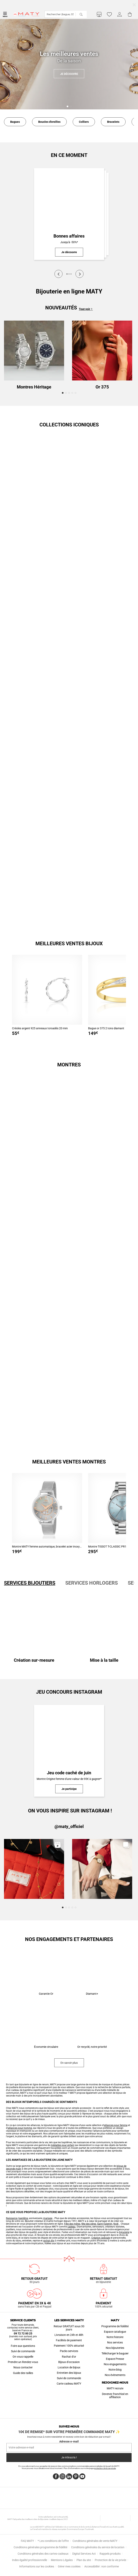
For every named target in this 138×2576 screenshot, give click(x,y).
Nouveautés (61, 308)
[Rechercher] (81, 14)
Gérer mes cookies (69, 2566)
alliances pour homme (20, 2128)
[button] (67, 106)
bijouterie (124, 2232)
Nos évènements (115, 2375)
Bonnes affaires (69, 236)
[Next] (80, 274)
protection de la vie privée (105, 2468)
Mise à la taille (104, 1660)
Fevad (21, 2528)
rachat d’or (48, 2240)
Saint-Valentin (104, 2223)
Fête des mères (72, 2223)
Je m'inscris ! (69, 2457)
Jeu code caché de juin (69, 1772)
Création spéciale (100, 2237)
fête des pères (88, 2223)
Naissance (11, 2218)
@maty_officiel (69, 1826)
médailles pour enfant (62, 2145)
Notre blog (115, 2369)
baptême (23, 2218)
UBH (116, 2518)
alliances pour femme (115, 2125)
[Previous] (58, 274)
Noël (115, 2223)
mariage (47, 2218)
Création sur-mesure (34, 1660)
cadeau (71, 2226)
